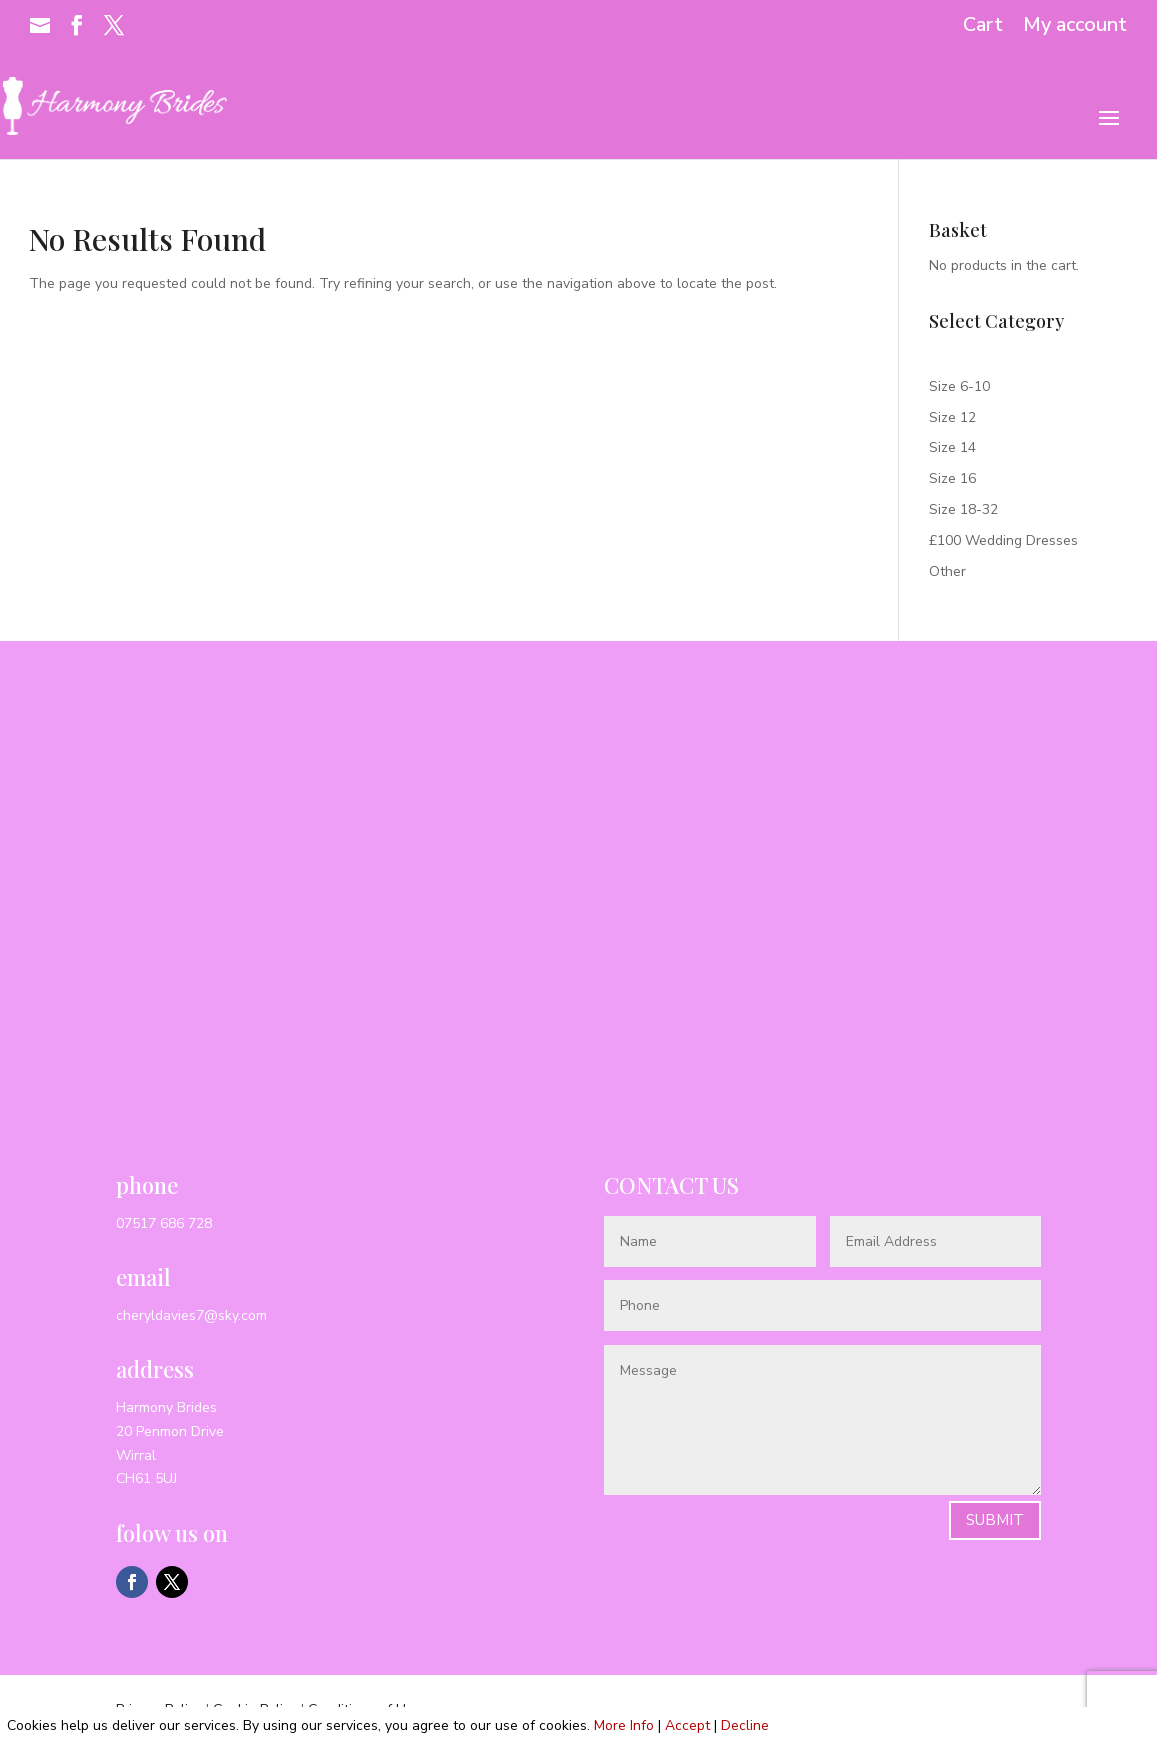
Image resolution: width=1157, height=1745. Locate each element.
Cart (983, 26)
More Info (624, 1725)
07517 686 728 (164, 1223)
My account (1075, 26)
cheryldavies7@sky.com (191, 1315)
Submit (995, 1520)
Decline (745, 1725)
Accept (687, 1725)
